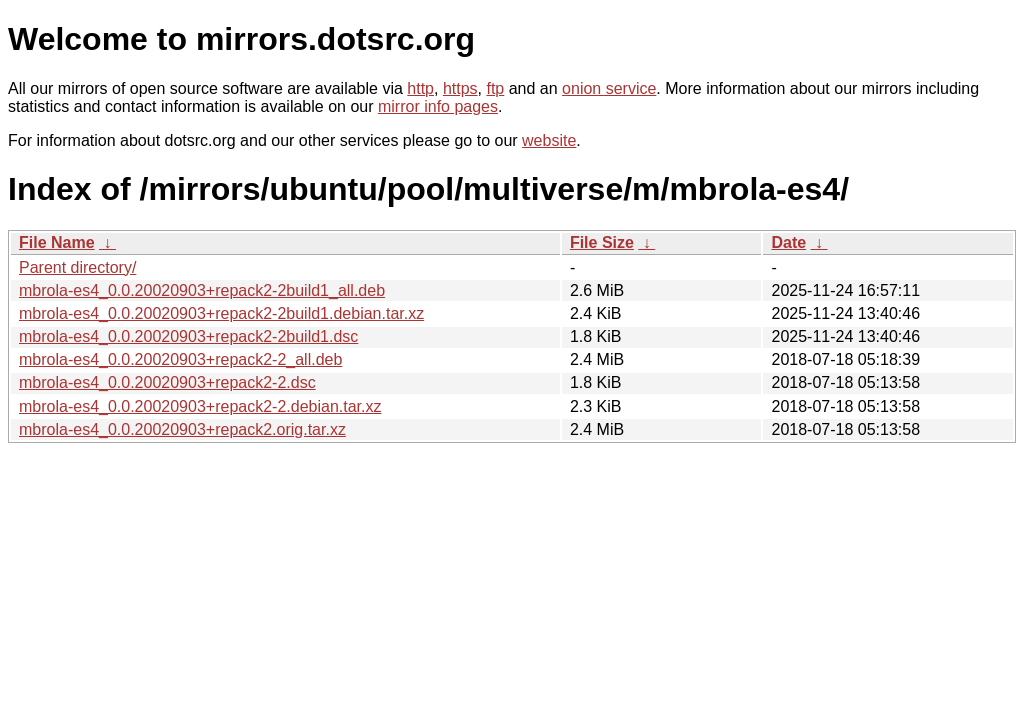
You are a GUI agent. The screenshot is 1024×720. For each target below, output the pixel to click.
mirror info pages (438, 106)
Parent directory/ (77, 267)
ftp (495, 88)
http (420, 88)
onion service (609, 88)
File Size (602, 242)
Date (788, 242)
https (460, 88)
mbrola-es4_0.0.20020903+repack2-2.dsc (167, 382)
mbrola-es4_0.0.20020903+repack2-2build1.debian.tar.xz (221, 313)
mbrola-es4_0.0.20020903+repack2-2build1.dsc (188, 336)
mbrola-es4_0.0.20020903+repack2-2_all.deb (180, 359)
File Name (57, 242)
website (549, 140)
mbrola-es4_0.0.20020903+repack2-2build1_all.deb (202, 290)
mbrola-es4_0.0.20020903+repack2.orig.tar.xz (182, 429)
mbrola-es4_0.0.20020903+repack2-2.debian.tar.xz (200, 406)
